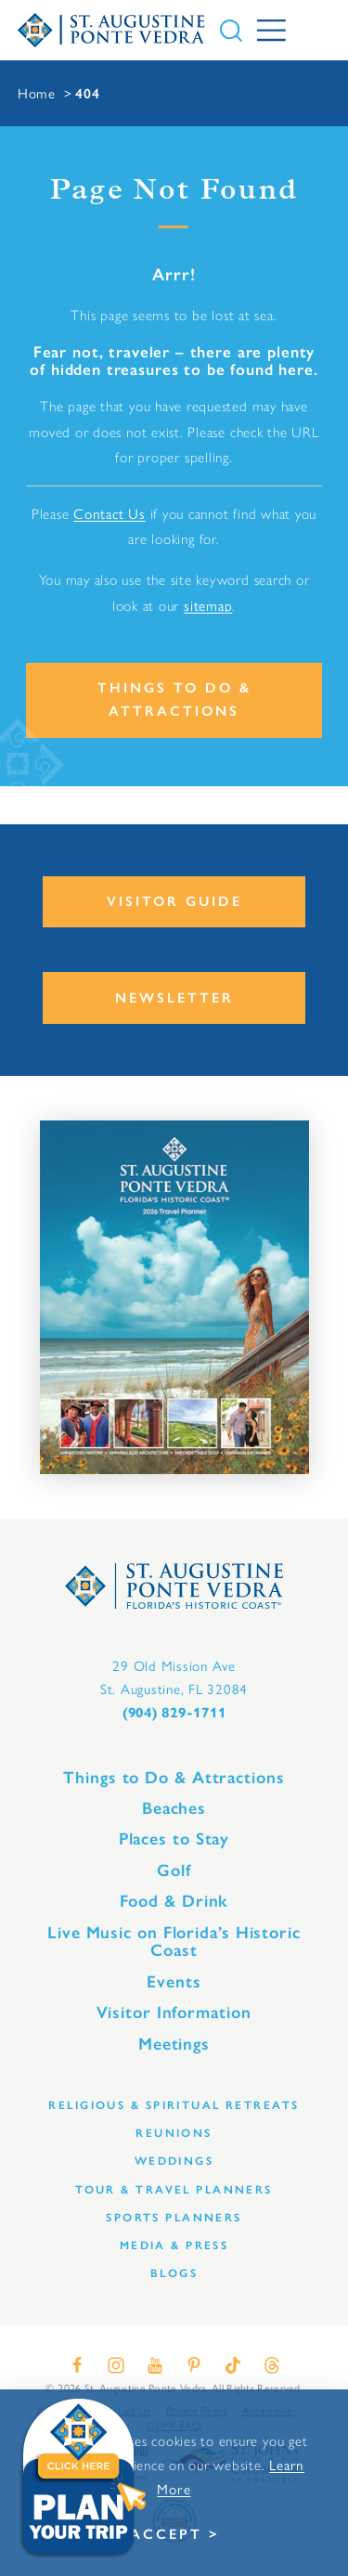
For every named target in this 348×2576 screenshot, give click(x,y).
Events (173, 1982)
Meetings (174, 2044)
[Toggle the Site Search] (231, 30)
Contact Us (109, 513)
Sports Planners (174, 2217)
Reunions (174, 2133)
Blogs (174, 2273)
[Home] (112, 30)
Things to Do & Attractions (174, 699)
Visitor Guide (174, 901)
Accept (166, 2534)
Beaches (174, 1808)
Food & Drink (174, 1901)
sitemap (208, 605)
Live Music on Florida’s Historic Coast (174, 1941)
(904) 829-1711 (174, 1712)
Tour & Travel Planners (174, 2189)
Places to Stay (174, 1839)
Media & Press (174, 2245)
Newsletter (174, 998)
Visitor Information (174, 2012)
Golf (174, 1870)
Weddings (174, 2161)
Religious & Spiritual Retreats (173, 2105)
